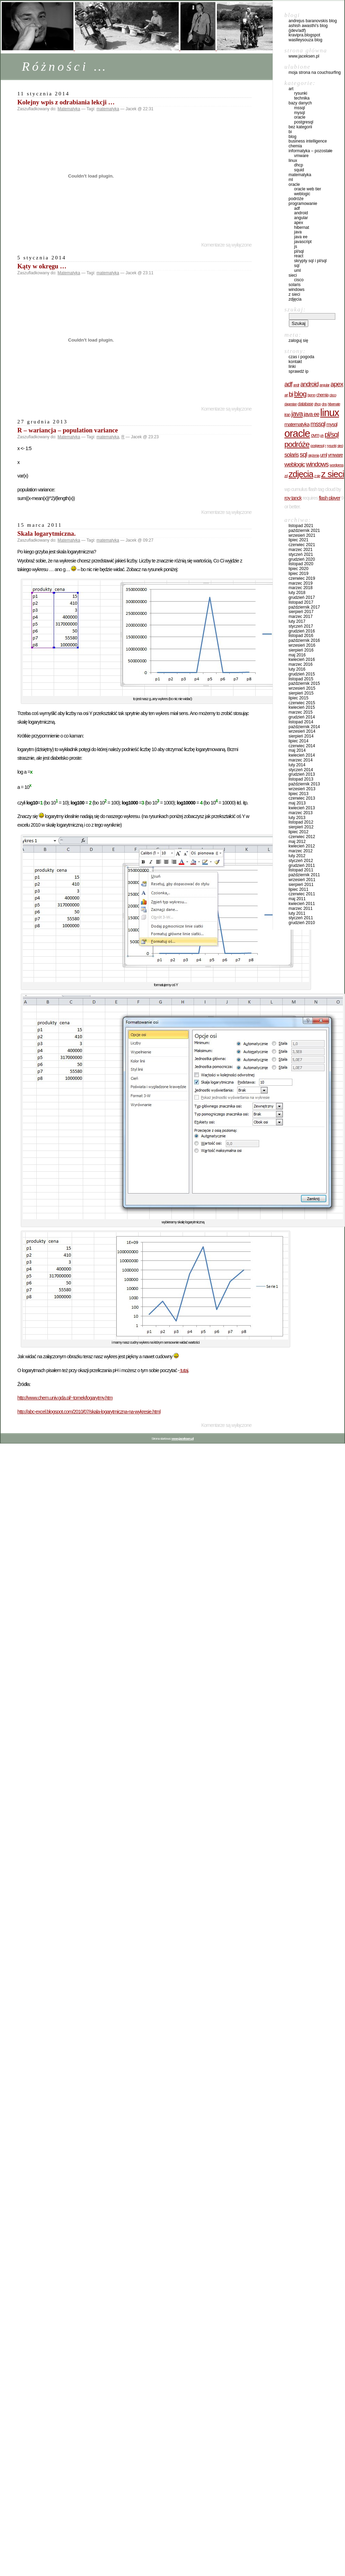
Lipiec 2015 (298, 698)
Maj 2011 (297, 898)
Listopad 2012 (301, 822)
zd (286, 476)
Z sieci (294, 294)
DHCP (298, 165)
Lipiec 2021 (298, 539)
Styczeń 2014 (301, 769)
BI (290, 131)
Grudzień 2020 (302, 559)
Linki (292, 366)
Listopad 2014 (301, 722)
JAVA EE (301, 236)
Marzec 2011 (300, 908)
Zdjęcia (295, 299)
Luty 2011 (297, 913)
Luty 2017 (297, 621)
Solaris (295, 284)
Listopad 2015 (301, 679)
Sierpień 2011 (301, 884)
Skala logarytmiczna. (46, 533)
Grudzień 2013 (302, 774)
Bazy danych (300, 103)
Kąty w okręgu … (42, 266)
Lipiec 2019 (298, 573)
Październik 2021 (304, 530)
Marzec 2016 (300, 664)
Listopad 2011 (301, 870)
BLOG (293, 136)
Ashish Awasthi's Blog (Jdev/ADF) (308, 28)
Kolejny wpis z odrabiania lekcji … (66, 102)
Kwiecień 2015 (302, 707)
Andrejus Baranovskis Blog (313, 20)
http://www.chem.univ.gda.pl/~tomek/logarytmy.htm (65, 1398)
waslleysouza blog (305, 39)
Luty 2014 (297, 765)
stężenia (313, 455)
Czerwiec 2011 (302, 893)
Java (298, 232)
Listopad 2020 (301, 563)
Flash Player (329, 498)
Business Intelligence (308, 141)
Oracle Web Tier (307, 189)
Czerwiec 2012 (302, 836)
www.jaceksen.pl (304, 56)
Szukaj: (295, 309)
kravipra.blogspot (304, 35)
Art (291, 88)
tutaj (183, 1370)
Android (301, 212)
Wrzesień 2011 (302, 879)
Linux (293, 160)
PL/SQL (299, 251)
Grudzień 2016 (302, 631)
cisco (298, 279)
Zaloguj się (298, 340)
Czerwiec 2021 (302, 544)
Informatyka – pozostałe (311, 150)
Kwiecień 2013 (302, 807)
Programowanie (303, 203)
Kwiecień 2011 (302, 903)
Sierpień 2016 (301, 650)
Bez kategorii (300, 126)
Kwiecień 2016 (302, 659)
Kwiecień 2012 (302, 846)
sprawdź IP (298, 371)
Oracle (300, 117)
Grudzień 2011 (302, 865)
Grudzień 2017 (302, 597)
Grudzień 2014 (302, 717)
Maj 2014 (297, 750)
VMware (301, 155)
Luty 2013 (297, 817)
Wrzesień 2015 (302, 688)
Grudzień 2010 (302, 922)
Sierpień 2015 (301, 693)
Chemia (295, 146)
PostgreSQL (303, 122)
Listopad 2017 (301, 602)
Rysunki (300, 93)
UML (297, 270)
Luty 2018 (297, 592)
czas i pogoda (301, 356)
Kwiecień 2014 (302, 755)
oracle (297, 433)
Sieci (293, 275)
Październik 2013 (304, 784)
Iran (287, 414)
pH (322, 435)
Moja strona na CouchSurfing (315, 72)
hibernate (334, 404)
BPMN (312, 395)
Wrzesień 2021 (302, 535)
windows (317, 464)
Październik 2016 (304, 640)
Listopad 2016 (301, 635)
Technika (302, 98)
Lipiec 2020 (298, 568)
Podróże (296, 198)
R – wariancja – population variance (67, 430)
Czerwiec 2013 (302, 798)
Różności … (65, 66)
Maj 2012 (297, 841)
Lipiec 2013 (298, 793)
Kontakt (295, 361)
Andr (296, 385)
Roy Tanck (292, 498)
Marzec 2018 (300, 587)
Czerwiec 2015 (302, 702)
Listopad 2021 (301, 525)
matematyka (108, 108)
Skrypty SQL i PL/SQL (310, 260)
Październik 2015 (304, 683)
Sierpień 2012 (301, 827)
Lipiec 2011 (298, 889)
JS (295, 246)
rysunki (331, 445)
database (305, 404)
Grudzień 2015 (302, 674)
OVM (315, 435)
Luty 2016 (297, 669)
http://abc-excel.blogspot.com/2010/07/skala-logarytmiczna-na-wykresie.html (88, 1411)
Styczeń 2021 (301, 554)
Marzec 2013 (300, 812)
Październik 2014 (304, 726)
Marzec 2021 (300, 549)
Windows (296, 289)
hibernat (301, 227)
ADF (297, 208)
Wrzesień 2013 (302, 788)
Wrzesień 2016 (302, 645)
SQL (296, 265)
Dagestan (290, 404)
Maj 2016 (297, 655)
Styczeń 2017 (301, 626)
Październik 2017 (304, 607)
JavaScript (303, 241)
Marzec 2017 (300, 616)
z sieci (332, 474)
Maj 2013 (297, 803)
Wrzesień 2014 (302, 731)
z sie (317, 476)
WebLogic (302, 193)
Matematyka (68, 108)
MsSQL (299, 107)
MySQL (299, 112)
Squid (299, 169)
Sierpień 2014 (301, 736)
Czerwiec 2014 (302, 745)
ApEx (298, 222)
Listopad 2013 (301, 779)
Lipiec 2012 (298, 831)
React (298, 255)
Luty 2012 (297, 855)
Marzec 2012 (300, 850)
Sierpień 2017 (301, 611)
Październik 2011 (304, 874)
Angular (301, 217)
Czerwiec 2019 (302, 578)
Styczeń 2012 (301, 860)
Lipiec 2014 (298, 741)
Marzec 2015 (300, 712)
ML (291, 179)
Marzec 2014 (300, 760)
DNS (324, 404)
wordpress (336, 465)
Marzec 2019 (300, 583)
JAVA (297, 413)
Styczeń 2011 (301, 917)
